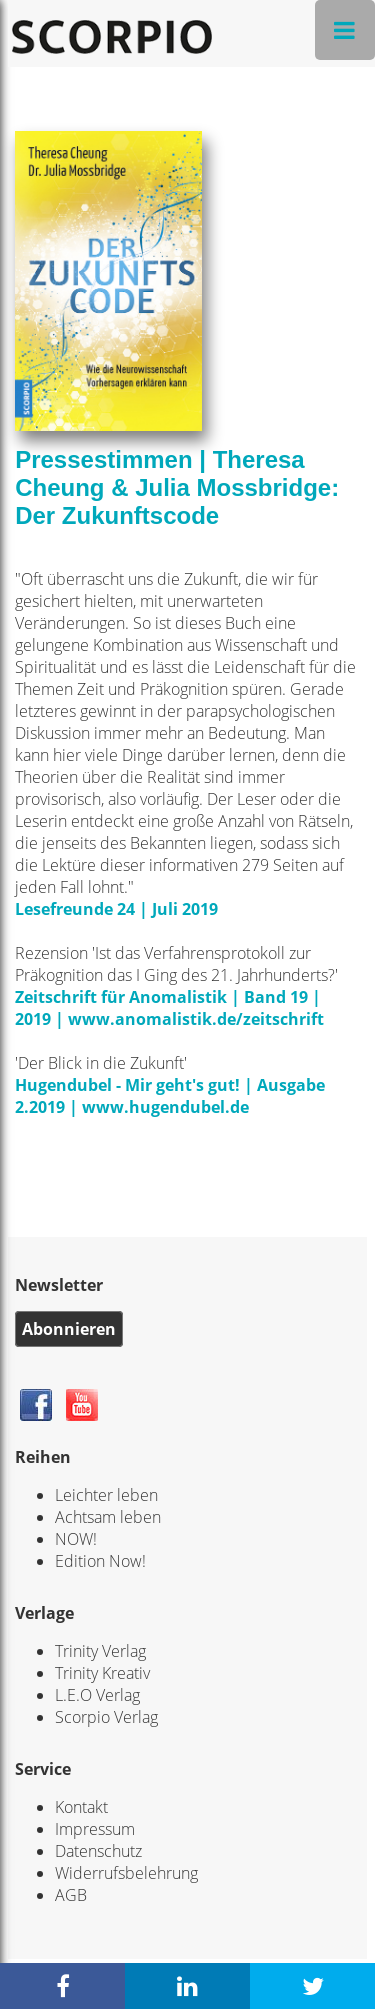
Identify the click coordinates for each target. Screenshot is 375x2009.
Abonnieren (69, 1329)
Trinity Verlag (100, 1651)
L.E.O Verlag (97, 1695)
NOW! (76, 1539)
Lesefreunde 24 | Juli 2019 (116, 909)
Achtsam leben (108, 1517)
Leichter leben (106, 1495)
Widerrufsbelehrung (126, 1873)
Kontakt (81, 1807)
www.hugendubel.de (165, 1107)
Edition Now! (100, 1561)
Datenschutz (98, 1851)
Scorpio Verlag (106, 1717)
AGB (71, 1895)
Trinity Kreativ (102, 1673)
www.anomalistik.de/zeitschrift (196, 1019)
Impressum (95, 1829)
